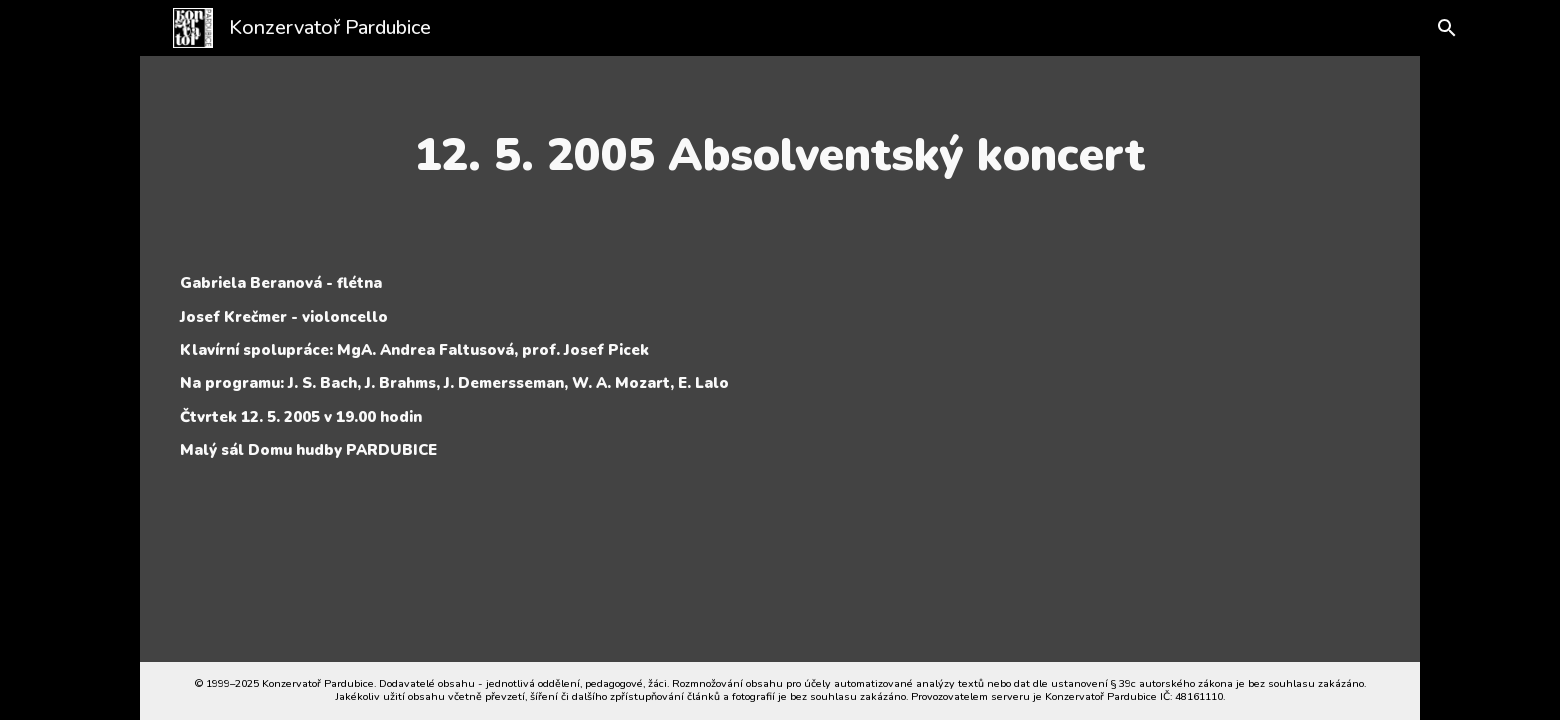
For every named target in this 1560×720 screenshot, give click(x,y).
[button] (1442, 28)
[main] (780, 155)
